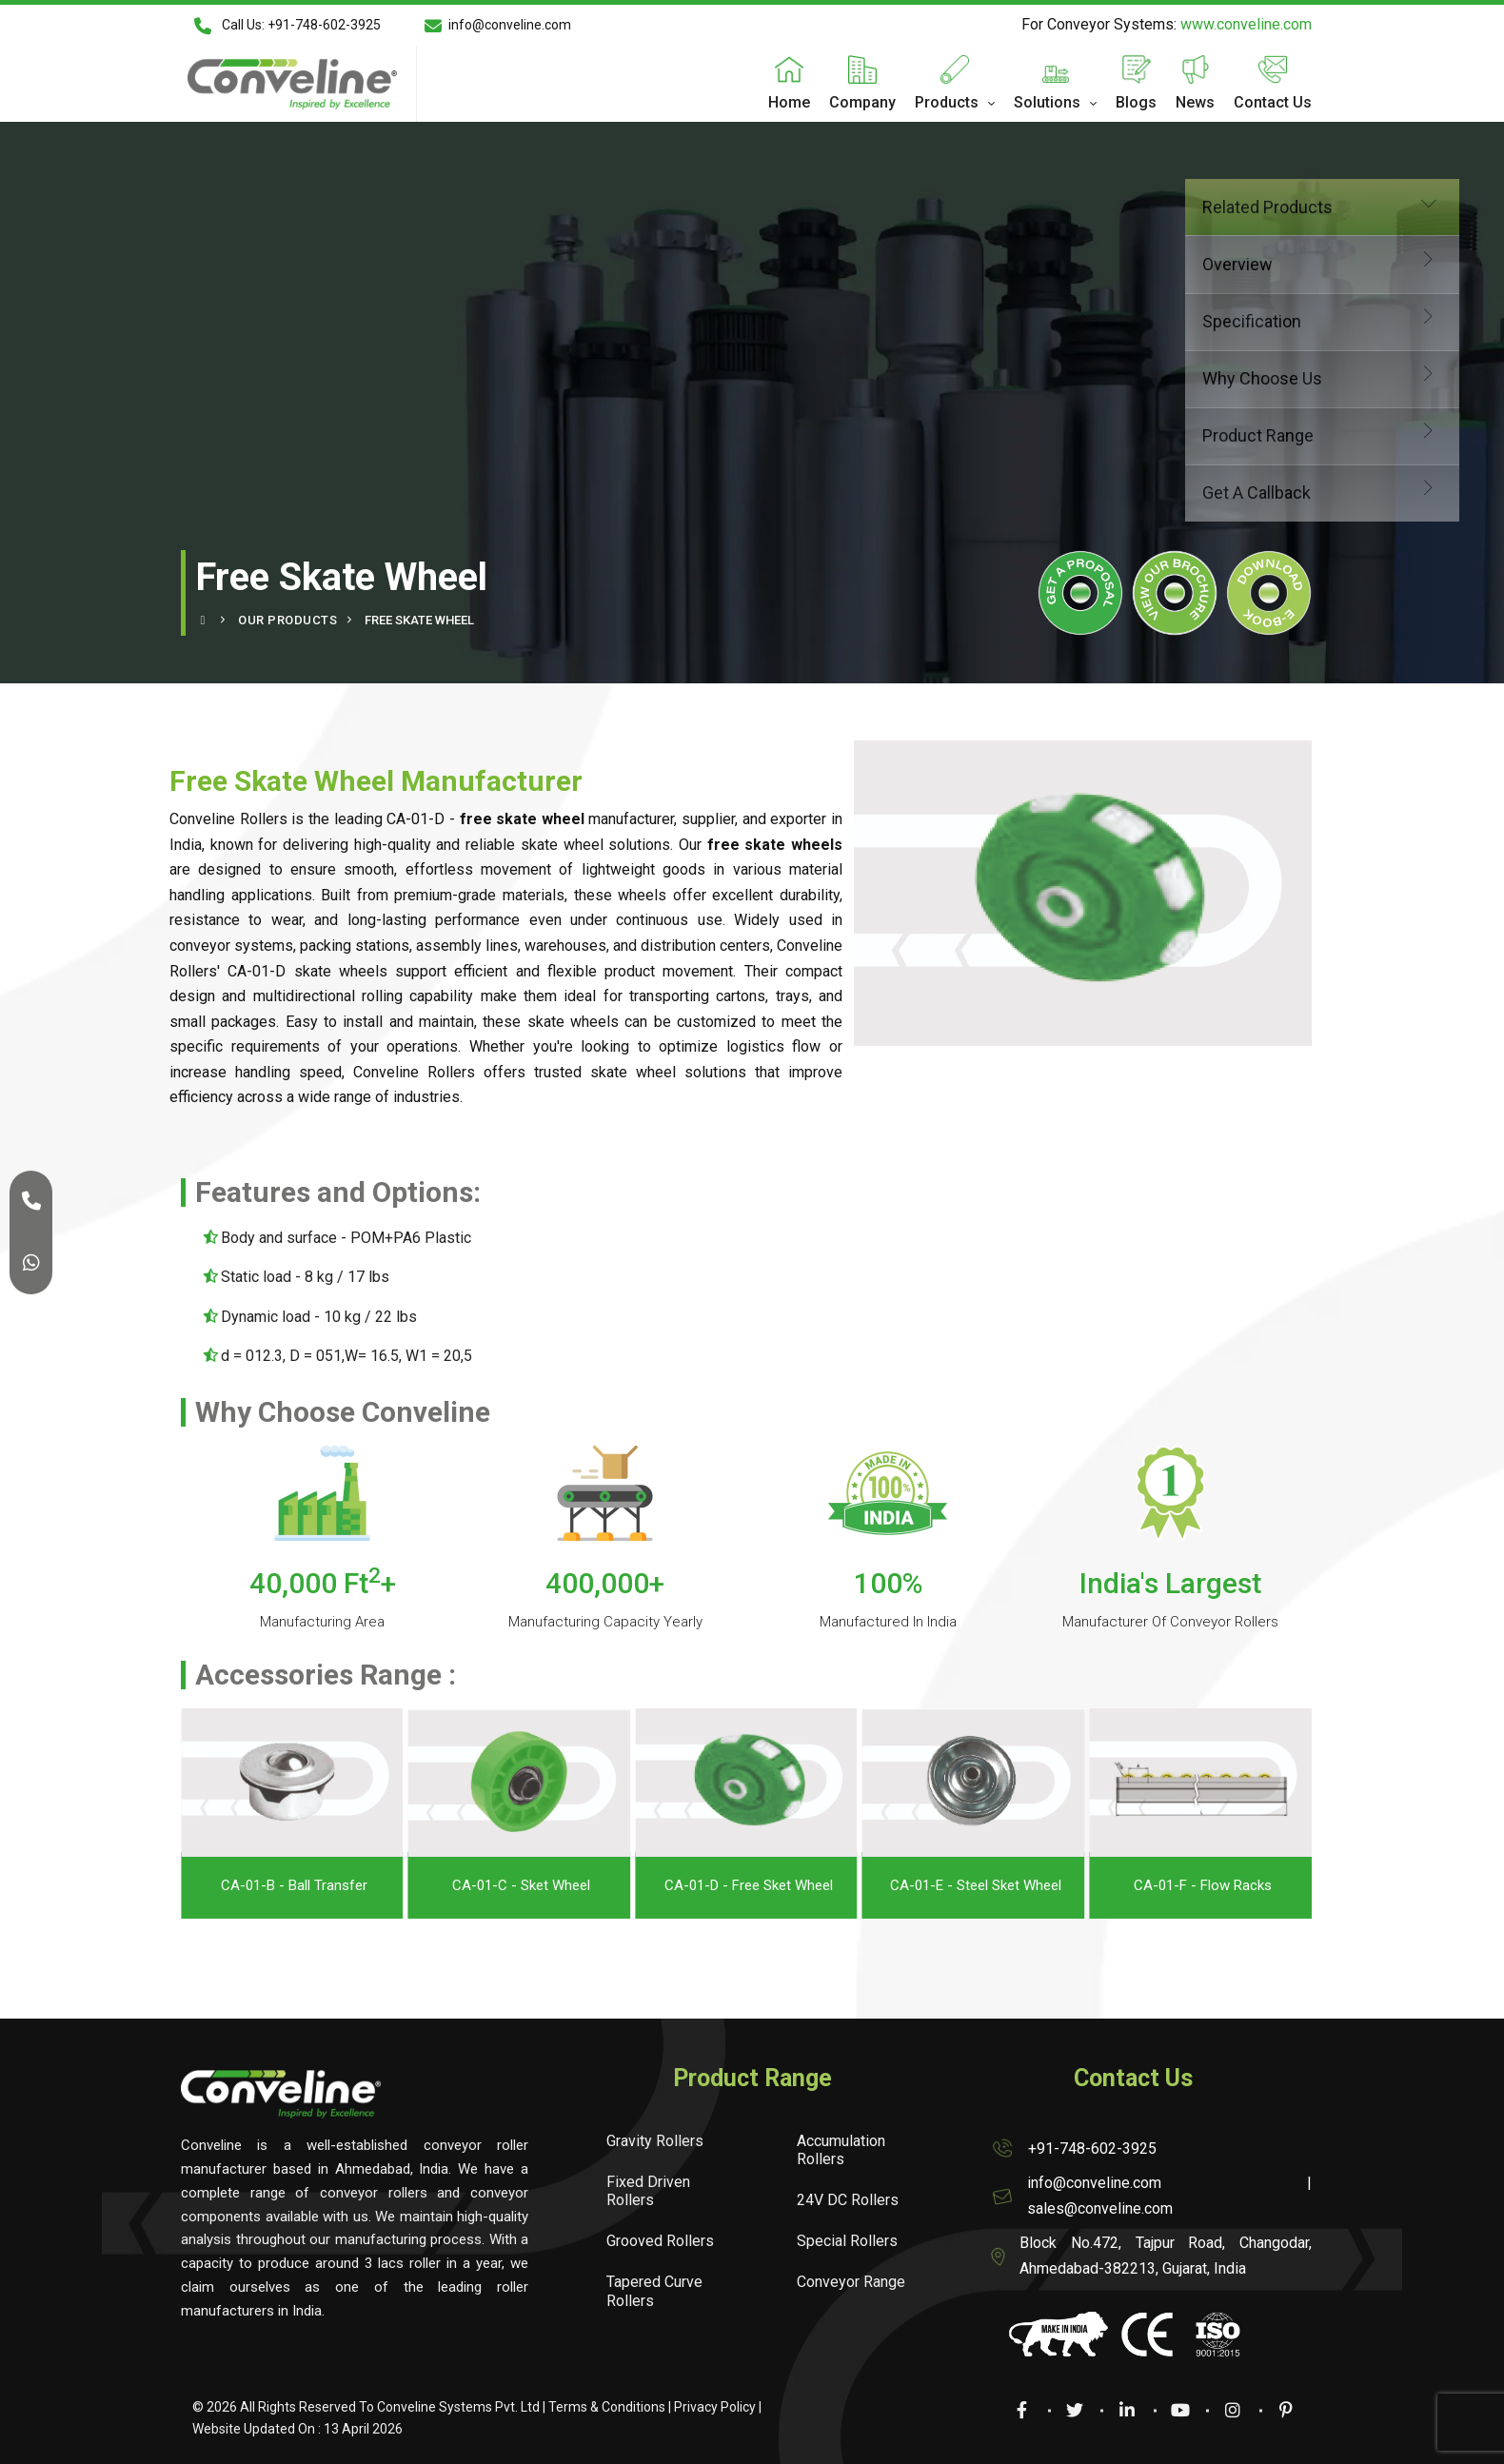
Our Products (287, 620)
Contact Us (1273, 102)
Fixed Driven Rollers (648, 2191)
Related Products (1175, 205)
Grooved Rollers (660, 2241)
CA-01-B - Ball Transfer (471, 1885)
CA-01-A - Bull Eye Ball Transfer (244, 1885)
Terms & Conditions (606, 2407)
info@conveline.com (497, 25)
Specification (1175, 319)
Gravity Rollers (654, 2141)
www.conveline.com (1246, 24)
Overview (1175, 262)
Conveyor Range (851, 2282)
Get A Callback (1175, 491)
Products (947, 102)
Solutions (1047, 102)
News (1195, 102)
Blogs (1136, 102)
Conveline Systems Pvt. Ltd (458, 2407)
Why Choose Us (1175, 376)
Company (862, 102)
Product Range (1175, 433)
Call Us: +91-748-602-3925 (286, 25)
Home (789, 102)
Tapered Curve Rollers (654, 2291)
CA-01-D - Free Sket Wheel (925, 1885)
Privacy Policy (715, 2407)
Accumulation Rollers (841, 2150)
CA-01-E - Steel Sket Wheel (1152, 1885)
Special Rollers (847, 2241)
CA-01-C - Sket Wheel (698, 1885)
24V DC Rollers (848, 2200)
